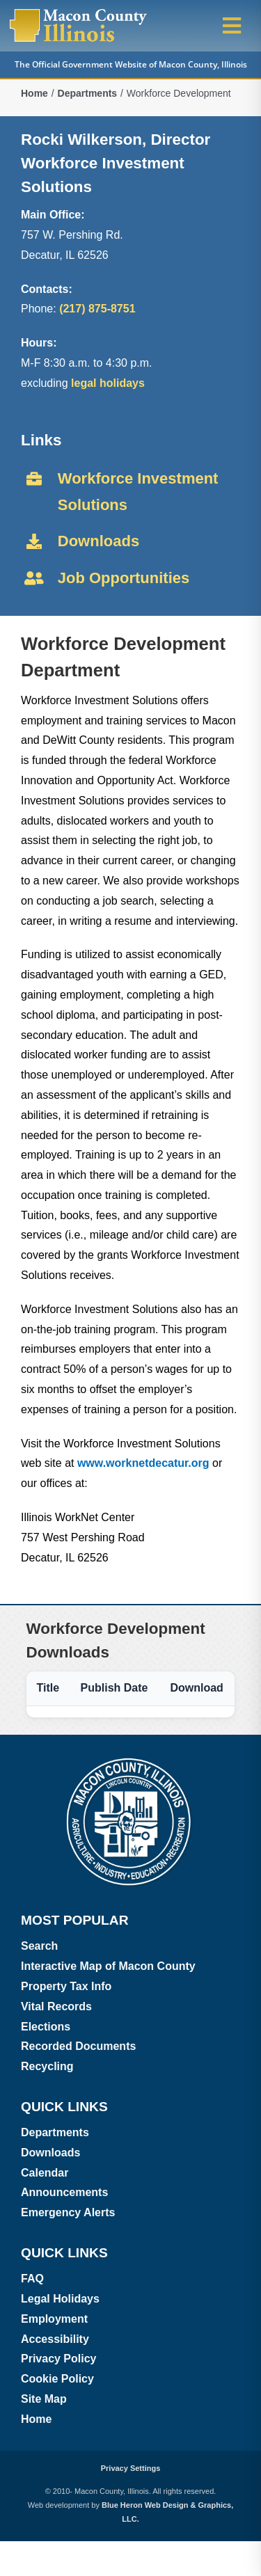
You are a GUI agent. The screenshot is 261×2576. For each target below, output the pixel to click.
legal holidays (108, 383)
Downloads (98, 541)
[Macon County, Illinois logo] (130, 1761)
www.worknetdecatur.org (144, 1463)
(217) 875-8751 (97, 309)
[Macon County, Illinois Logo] (79, 12)
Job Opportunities (123, 578)
